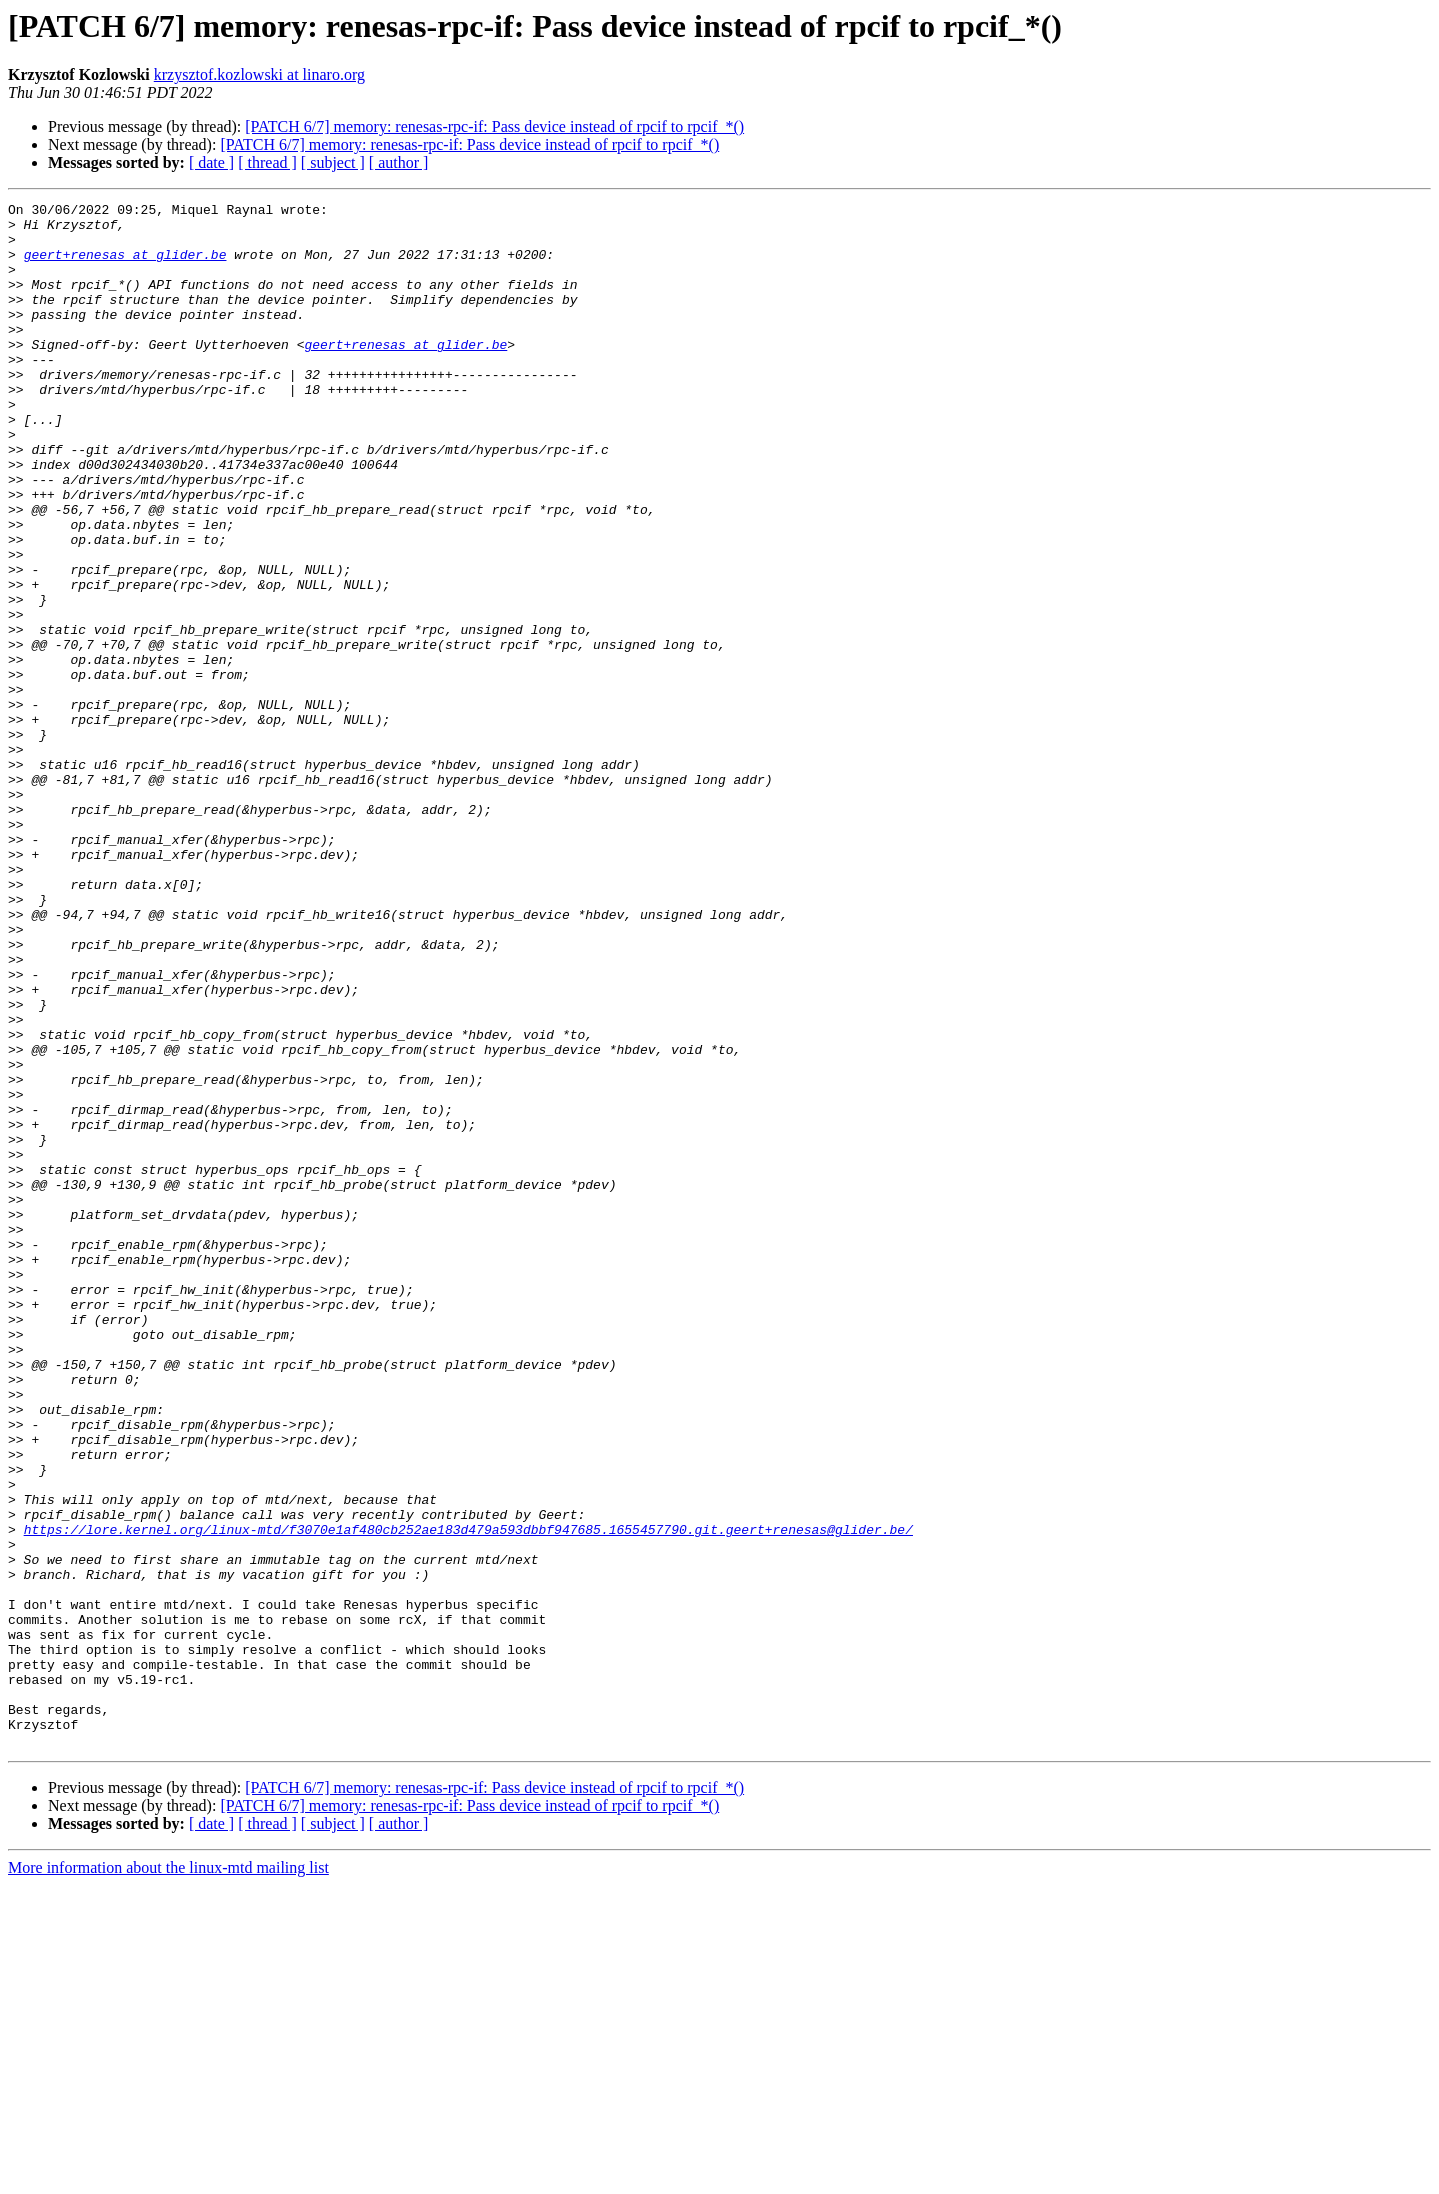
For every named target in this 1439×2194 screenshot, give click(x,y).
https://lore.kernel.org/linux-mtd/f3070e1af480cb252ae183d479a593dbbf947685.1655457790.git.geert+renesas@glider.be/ (468, 1796)
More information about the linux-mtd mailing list (168, 2176)
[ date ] (211, 162)
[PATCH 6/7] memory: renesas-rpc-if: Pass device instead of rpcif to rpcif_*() (494, 126)
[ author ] (399, 162)
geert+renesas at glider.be (125, 266)
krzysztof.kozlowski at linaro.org (259, 74)
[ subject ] (333, 162)
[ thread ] (267, 162)
